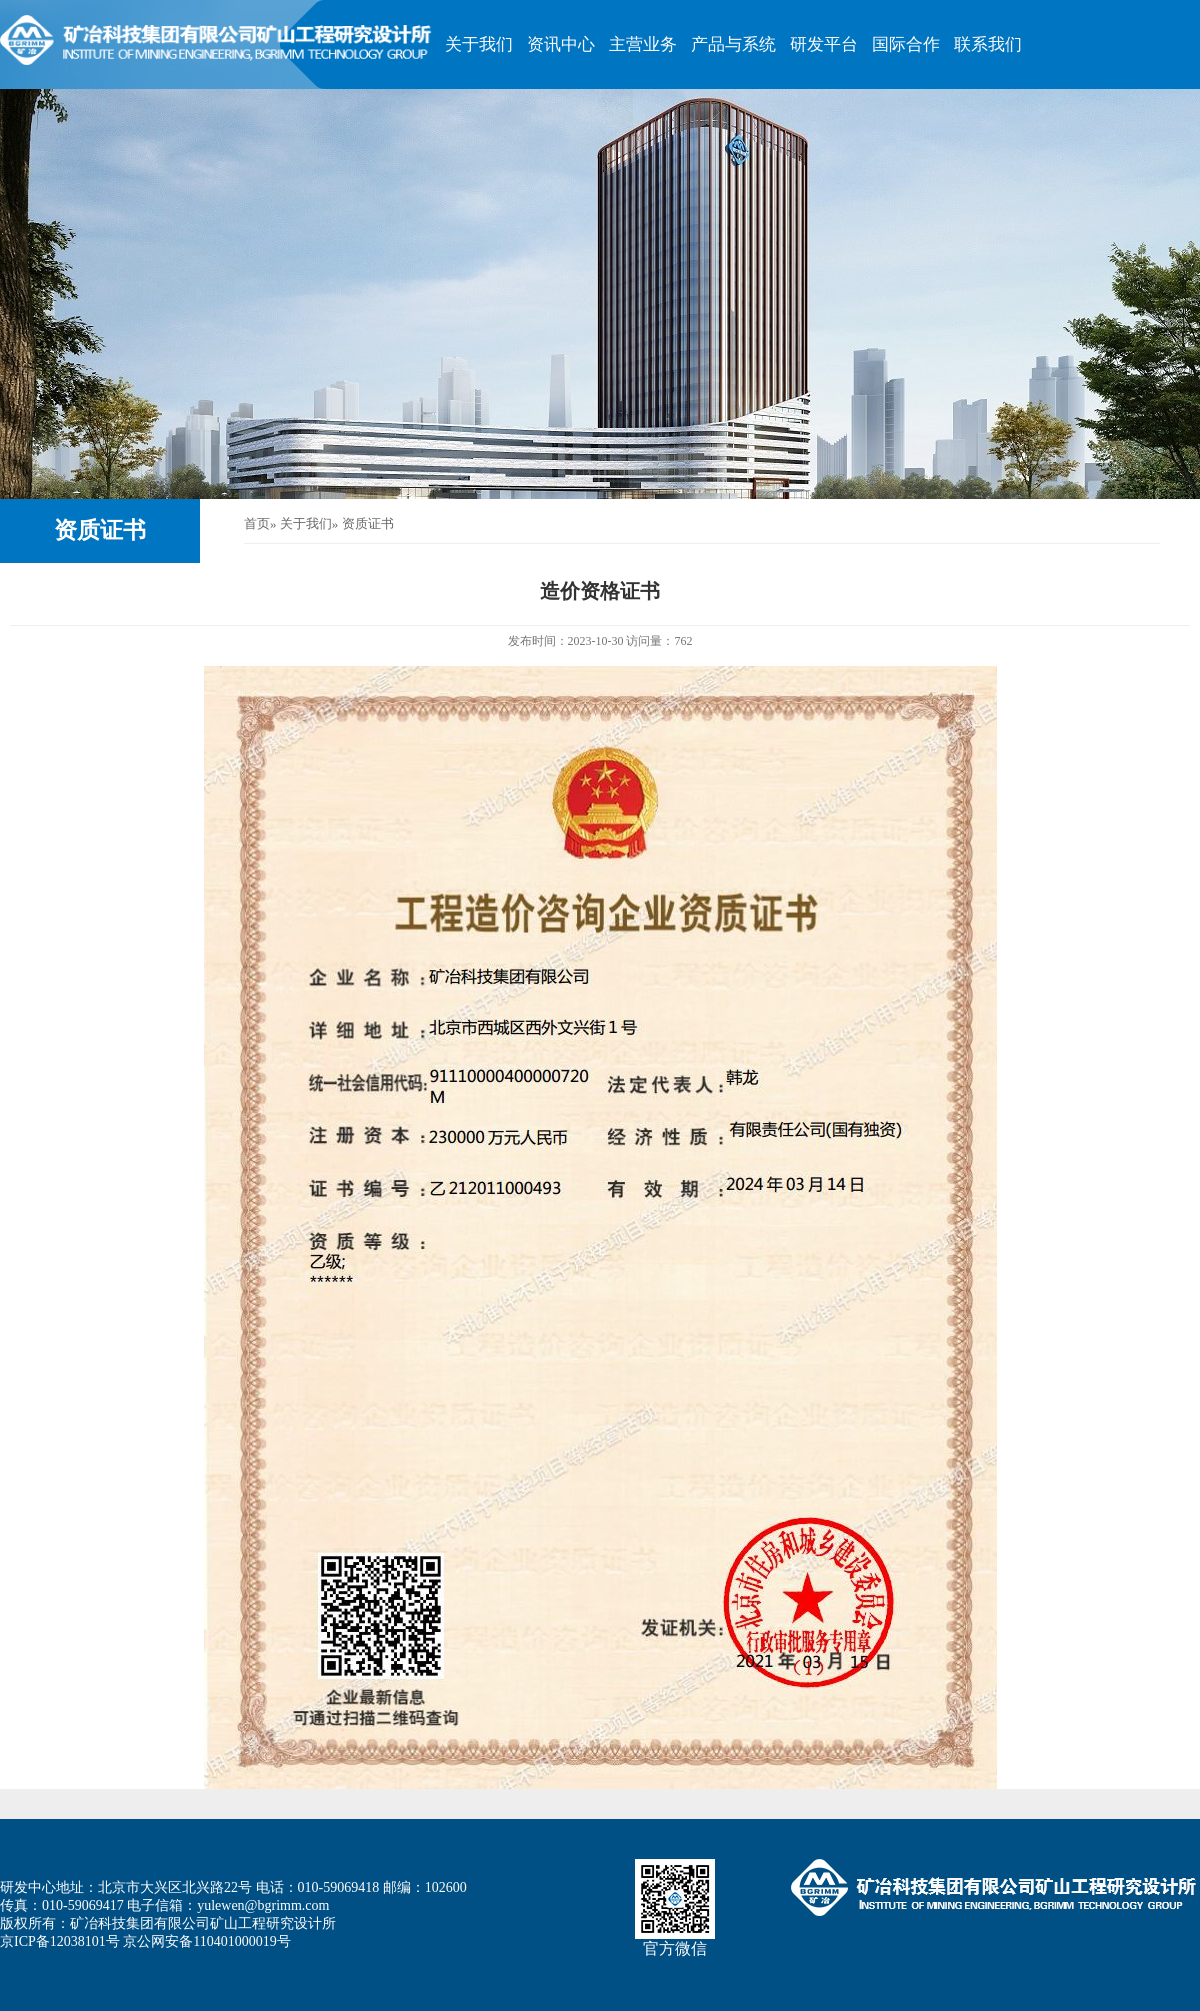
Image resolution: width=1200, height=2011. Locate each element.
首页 (257, 523)
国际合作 (906, 44)
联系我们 (988, 44)
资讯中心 (561, 44)
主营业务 (643, 44)
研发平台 (824, 44)
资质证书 (100, 530)
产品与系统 (733, 44)
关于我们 (479, 44)
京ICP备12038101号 (60, 1941)
